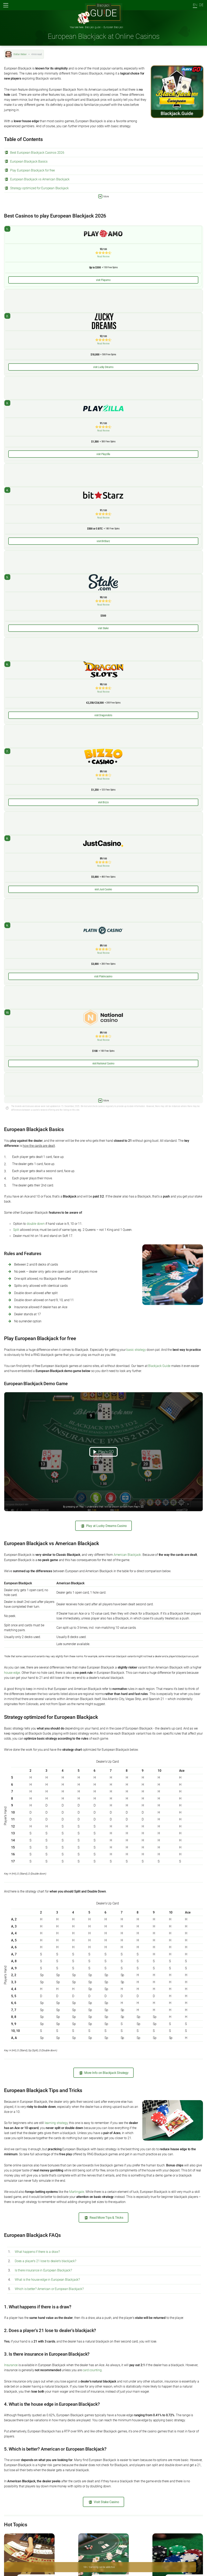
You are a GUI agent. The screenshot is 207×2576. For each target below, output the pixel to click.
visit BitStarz (103, 541)
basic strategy (136, 1350)
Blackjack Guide (159, 1366)
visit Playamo (103, 280)
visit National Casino (103, 1063)
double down (36, 1224)
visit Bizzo (103, 802)
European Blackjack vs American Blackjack (40, 179)
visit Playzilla (103, 454)
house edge (12, 1673)
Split (16, 1230)
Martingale (76, 2192)
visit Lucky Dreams (103, 367)
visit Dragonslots (103, 715)
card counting (91, 2370)
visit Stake (103, 628)
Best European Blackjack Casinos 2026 (37, 153)
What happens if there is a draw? (37, 2252)
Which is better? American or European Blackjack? (49, 2289)
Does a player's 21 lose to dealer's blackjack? (45, 2261)
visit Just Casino (103, 889)
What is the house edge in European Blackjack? (47, 2280)
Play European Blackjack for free (32, 170)
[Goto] (103, 1526)
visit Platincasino (103, 976)
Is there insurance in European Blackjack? (43, 2270)
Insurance (11, 2365)
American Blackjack (127, 1555)
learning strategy (56, 2123)
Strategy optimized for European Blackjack (39, 188)
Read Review (103, 256)
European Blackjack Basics (29, 161)
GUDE (103, 13)
